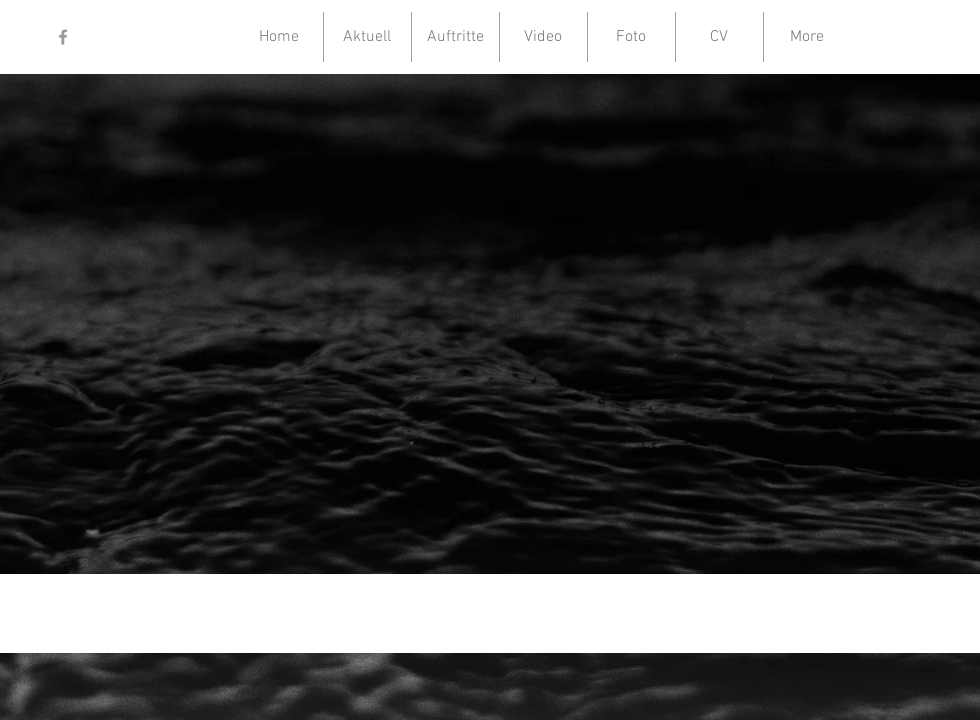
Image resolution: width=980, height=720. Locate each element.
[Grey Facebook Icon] (63, 37)
